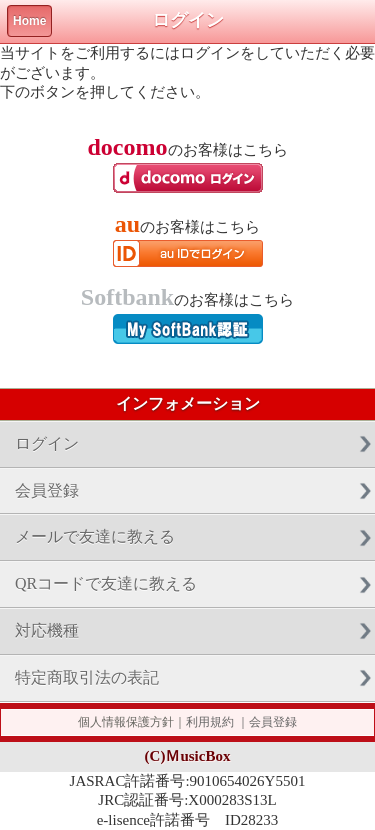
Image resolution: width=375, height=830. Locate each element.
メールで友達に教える (95, 536)
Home (29, 21)
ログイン (47, 443)
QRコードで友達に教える (106, 583)
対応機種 (47, 630)
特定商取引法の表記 (87, 677)
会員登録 (47, 490)
